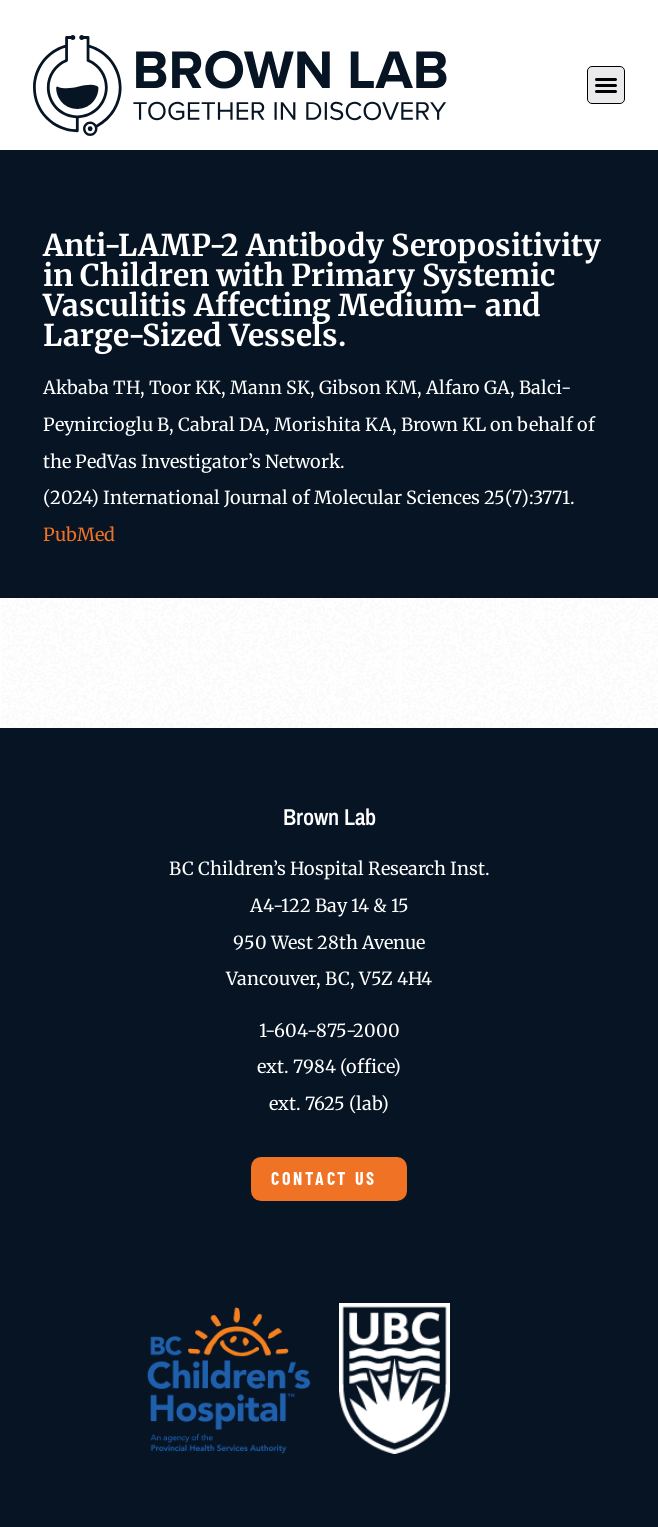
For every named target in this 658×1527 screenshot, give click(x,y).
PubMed (79, 534)
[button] (606, 85)
